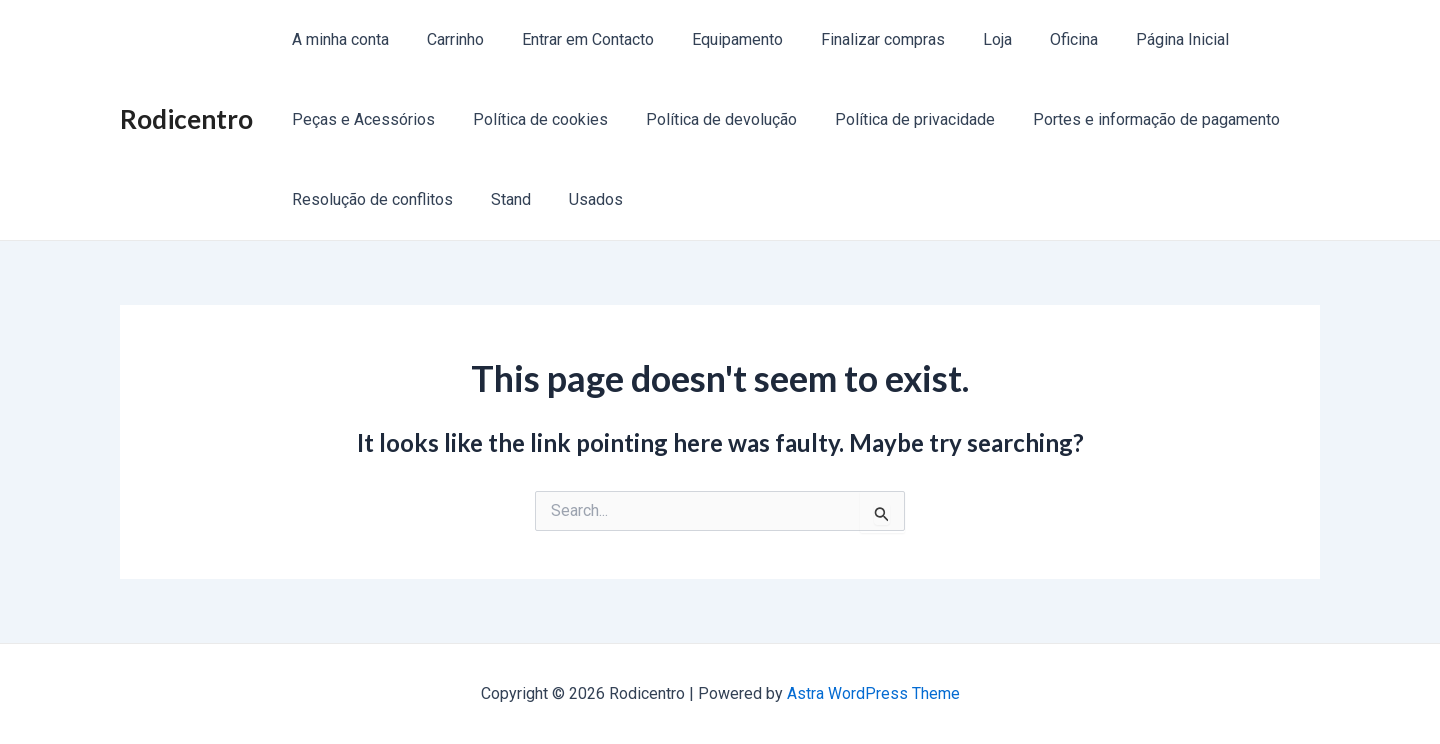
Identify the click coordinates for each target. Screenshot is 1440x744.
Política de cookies (531, 119)
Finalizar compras (856, 39)
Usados (581, 199)
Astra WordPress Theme (873, 693)
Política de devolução (706, 119)
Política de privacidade (894, 119)
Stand (502, 199)
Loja (964, 39)
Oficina (1035, 39)
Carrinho (446, 39)
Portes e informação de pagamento (1129, 119)
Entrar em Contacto (573, 39)
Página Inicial (1137, 39)
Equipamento (716, 39)
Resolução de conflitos (369, 199)
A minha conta (337, 39)
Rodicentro (186, 119)
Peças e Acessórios (360, 119)
